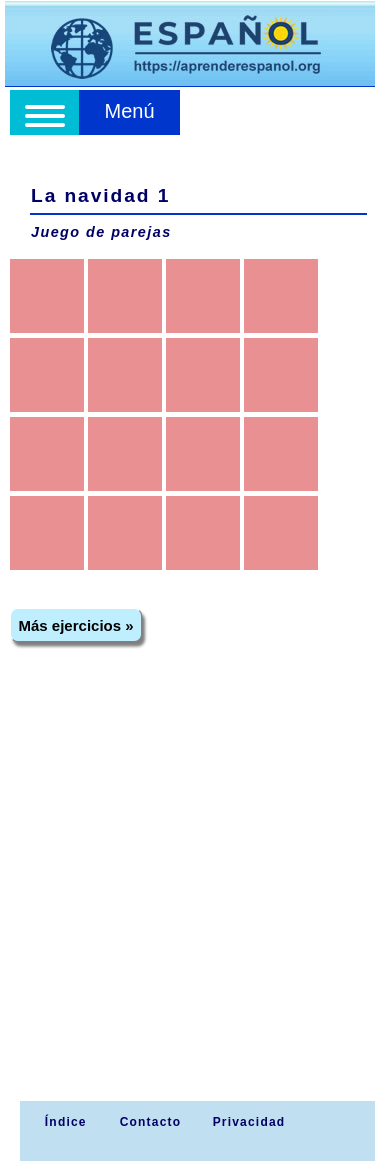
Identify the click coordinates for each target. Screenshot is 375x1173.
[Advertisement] (187, 903)
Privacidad (249, 1122)
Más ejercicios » (76, 625)
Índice (63, 1122)
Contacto (151, 1122)
